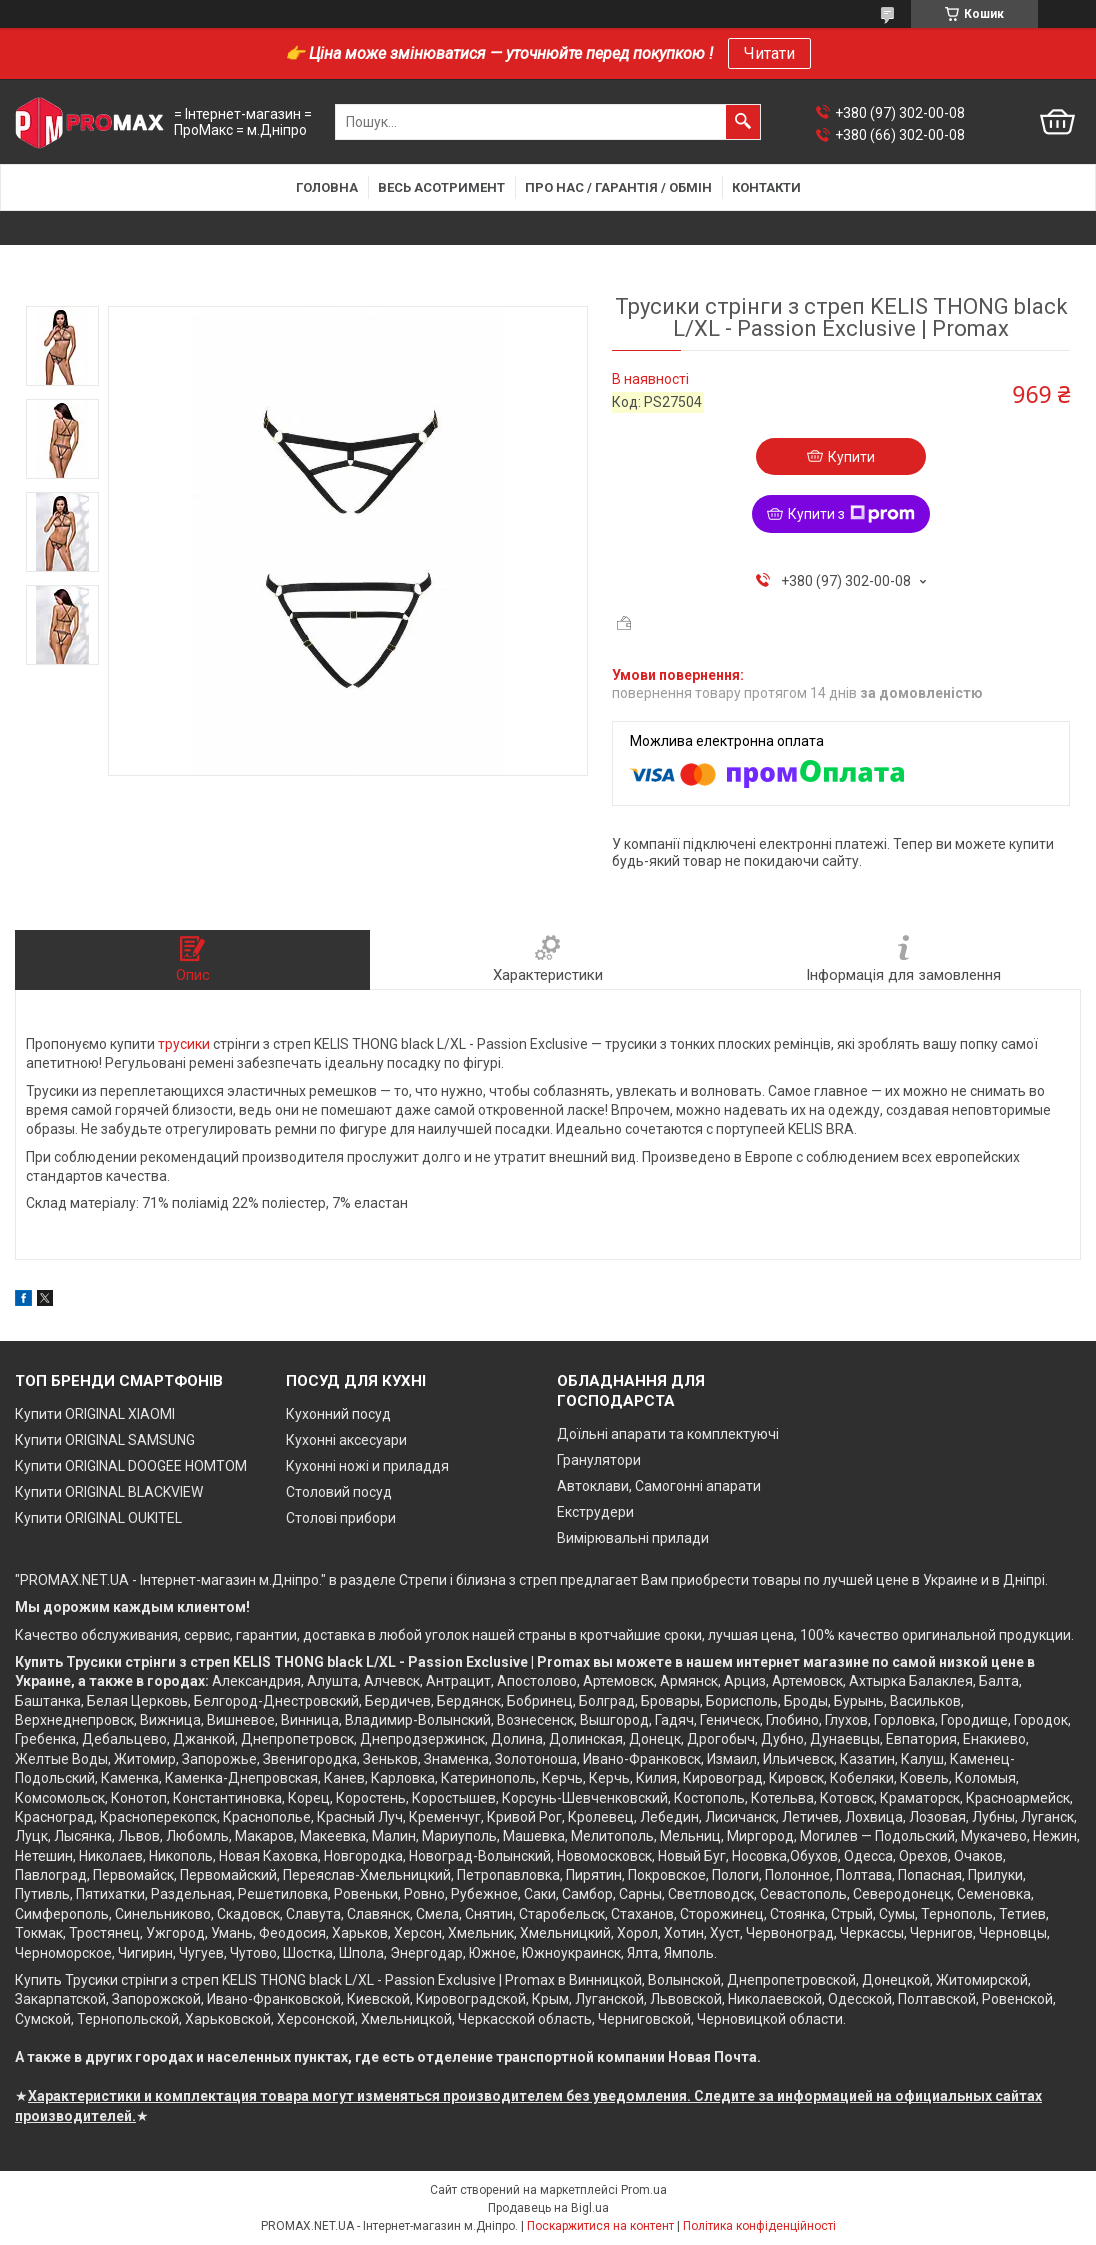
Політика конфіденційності (759, 2226)
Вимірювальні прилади (633, 1538)
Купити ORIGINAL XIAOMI (95, 1414)
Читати (769, 53)
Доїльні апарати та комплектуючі (668, 1434)
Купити (851, 457)
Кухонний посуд (338, 1414)
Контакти (766, 187)
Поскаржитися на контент (600, 2226)
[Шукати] (743, 122)
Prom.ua (644, 2190)
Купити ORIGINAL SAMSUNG (105, 1440)
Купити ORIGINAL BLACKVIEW (109, 1492)
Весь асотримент (441, 187)
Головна (327, 187)
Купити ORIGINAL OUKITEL (98, 1518)
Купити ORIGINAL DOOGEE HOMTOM (131, 1466)
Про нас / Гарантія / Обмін (618, 187)
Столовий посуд (339, 1492)
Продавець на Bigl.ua (548, 2208)
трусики (184, 1044)
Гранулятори (599, 1460)
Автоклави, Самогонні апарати (659, 1486)
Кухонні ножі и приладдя (367, 1466)
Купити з (851, 514)
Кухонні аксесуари (346, 1440)
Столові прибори (341, 1518)
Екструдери (595, 1512)
